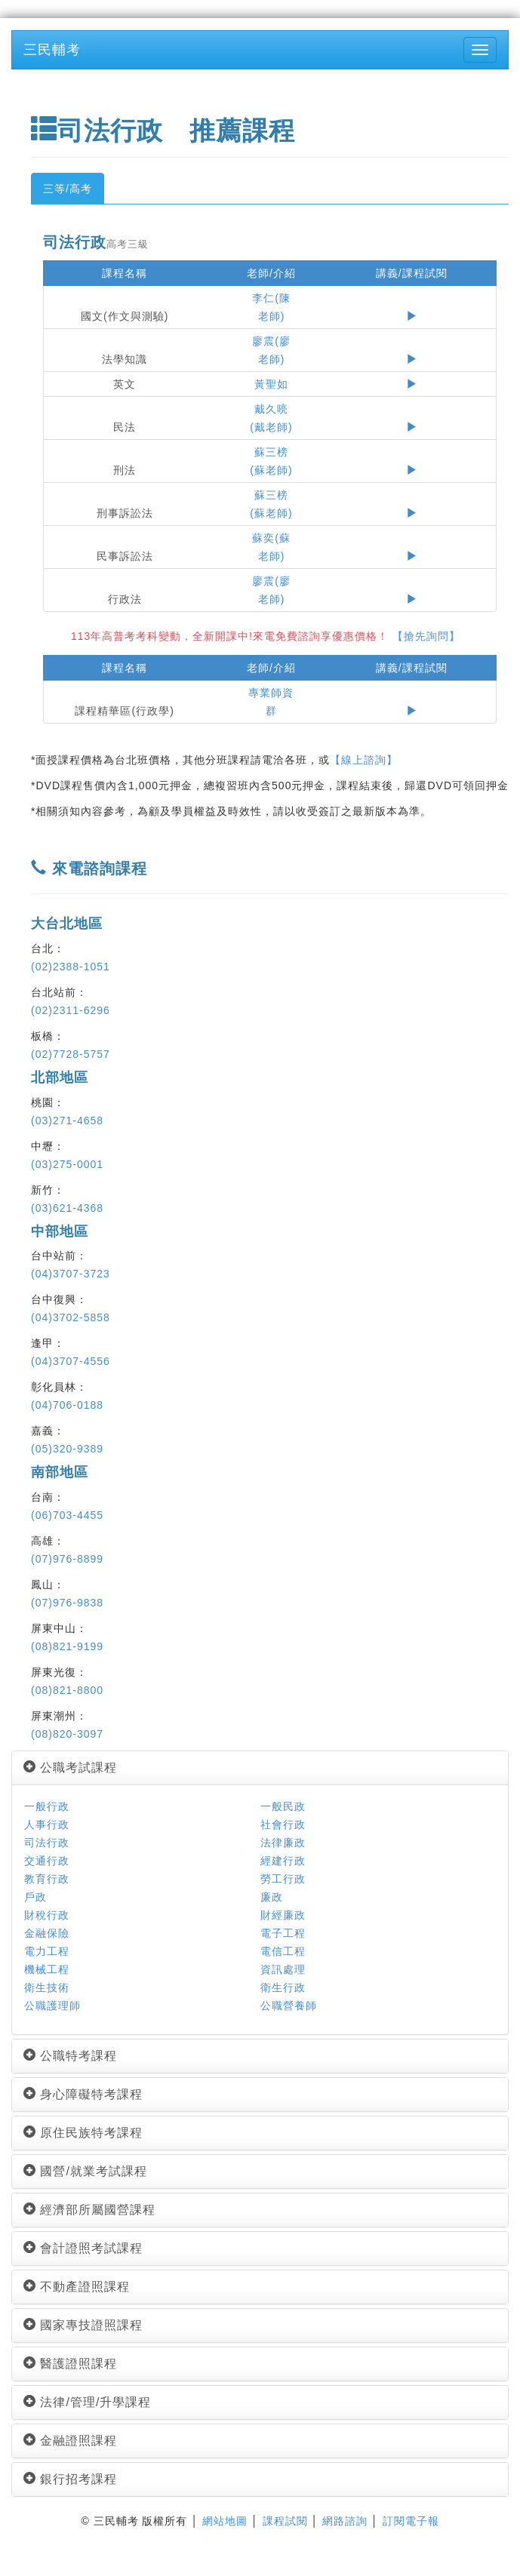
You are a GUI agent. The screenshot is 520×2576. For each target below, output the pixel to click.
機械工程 (46, 1969)
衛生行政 (283, 1987)
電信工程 (283, 1951)
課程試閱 (285, 2521)
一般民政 (283, 1806)
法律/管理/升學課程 (87, 2402)
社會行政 (283, 1824)
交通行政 (46, 1861)
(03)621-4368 (67, 1208)
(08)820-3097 (67, 1734)
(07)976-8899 (67, 1559)
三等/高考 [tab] (67, 189)
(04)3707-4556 (70, 1361)
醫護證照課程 (70, 2363)
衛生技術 (46, 1987)
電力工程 (46, 1951)
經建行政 (283, 1861)
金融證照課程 (70, 2440)
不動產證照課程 (76, 2286)
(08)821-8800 (67, 1690)
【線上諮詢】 (364, 760)
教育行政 (46, 1879)
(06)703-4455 (67, 1515)
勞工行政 (283, 1879)
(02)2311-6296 (70, 1010)
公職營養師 (288, 2006)
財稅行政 (46, 1915)
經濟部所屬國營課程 (89, 2209)
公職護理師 (52, 2006)
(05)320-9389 (67, 1449)
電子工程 (283, 1933)
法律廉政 (283, 1843)
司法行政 (46, 1843)
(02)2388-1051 (70, 967)
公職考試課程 (70, 1767)
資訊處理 (283, 1969)
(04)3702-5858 (70, 1317)
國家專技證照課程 (83, 2325)
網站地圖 (225, 2521)
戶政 (35, 1897)
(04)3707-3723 (70, 1274)
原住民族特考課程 (83, 2132)
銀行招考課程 (70, 2479)
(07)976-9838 (67, 1603)
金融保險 (46, 1933)
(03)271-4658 (67, 1120)
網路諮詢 (345, 2521)
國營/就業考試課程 (85, 2171)
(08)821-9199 (67, 1646)
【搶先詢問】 (435, 636)
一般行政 (46, 1806)
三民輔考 (52, 49)
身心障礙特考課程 (83, 2094)
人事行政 (46, 1824)
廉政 (271, 1897)
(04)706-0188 (67, 1405)
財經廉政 (283, 1915)
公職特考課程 (70, 2055)
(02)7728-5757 (70, 1054)
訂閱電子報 (411, 2521)
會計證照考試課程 (83, 2248)
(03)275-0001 (67, 1164)
